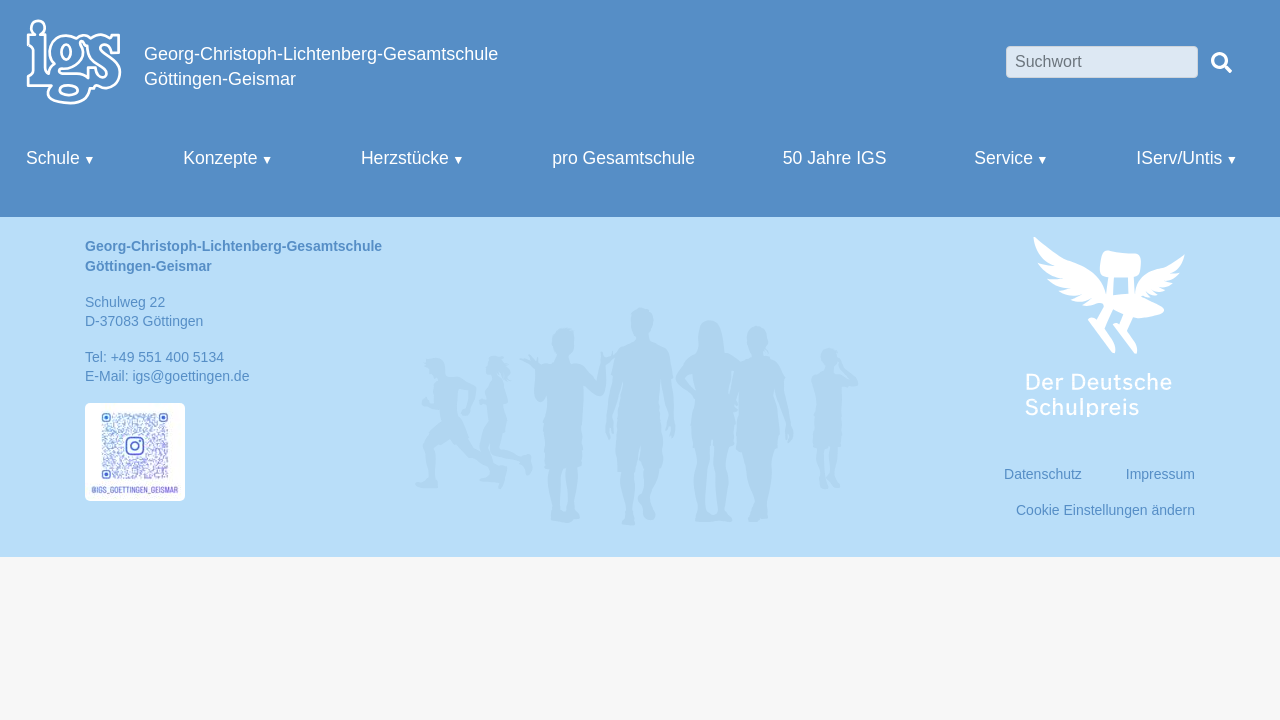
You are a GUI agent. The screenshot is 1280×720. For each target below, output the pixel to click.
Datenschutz (1043, 474)
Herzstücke (405, 158)
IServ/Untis (1179, 158)
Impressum (1160, 474)
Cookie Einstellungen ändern (1105, 510)
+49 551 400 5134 (167, 357)
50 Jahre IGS (835, 158)
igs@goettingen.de (190, 376)
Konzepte (220, 158)
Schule (53, 158)
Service (1003, 158)
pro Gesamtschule (623, 158)
